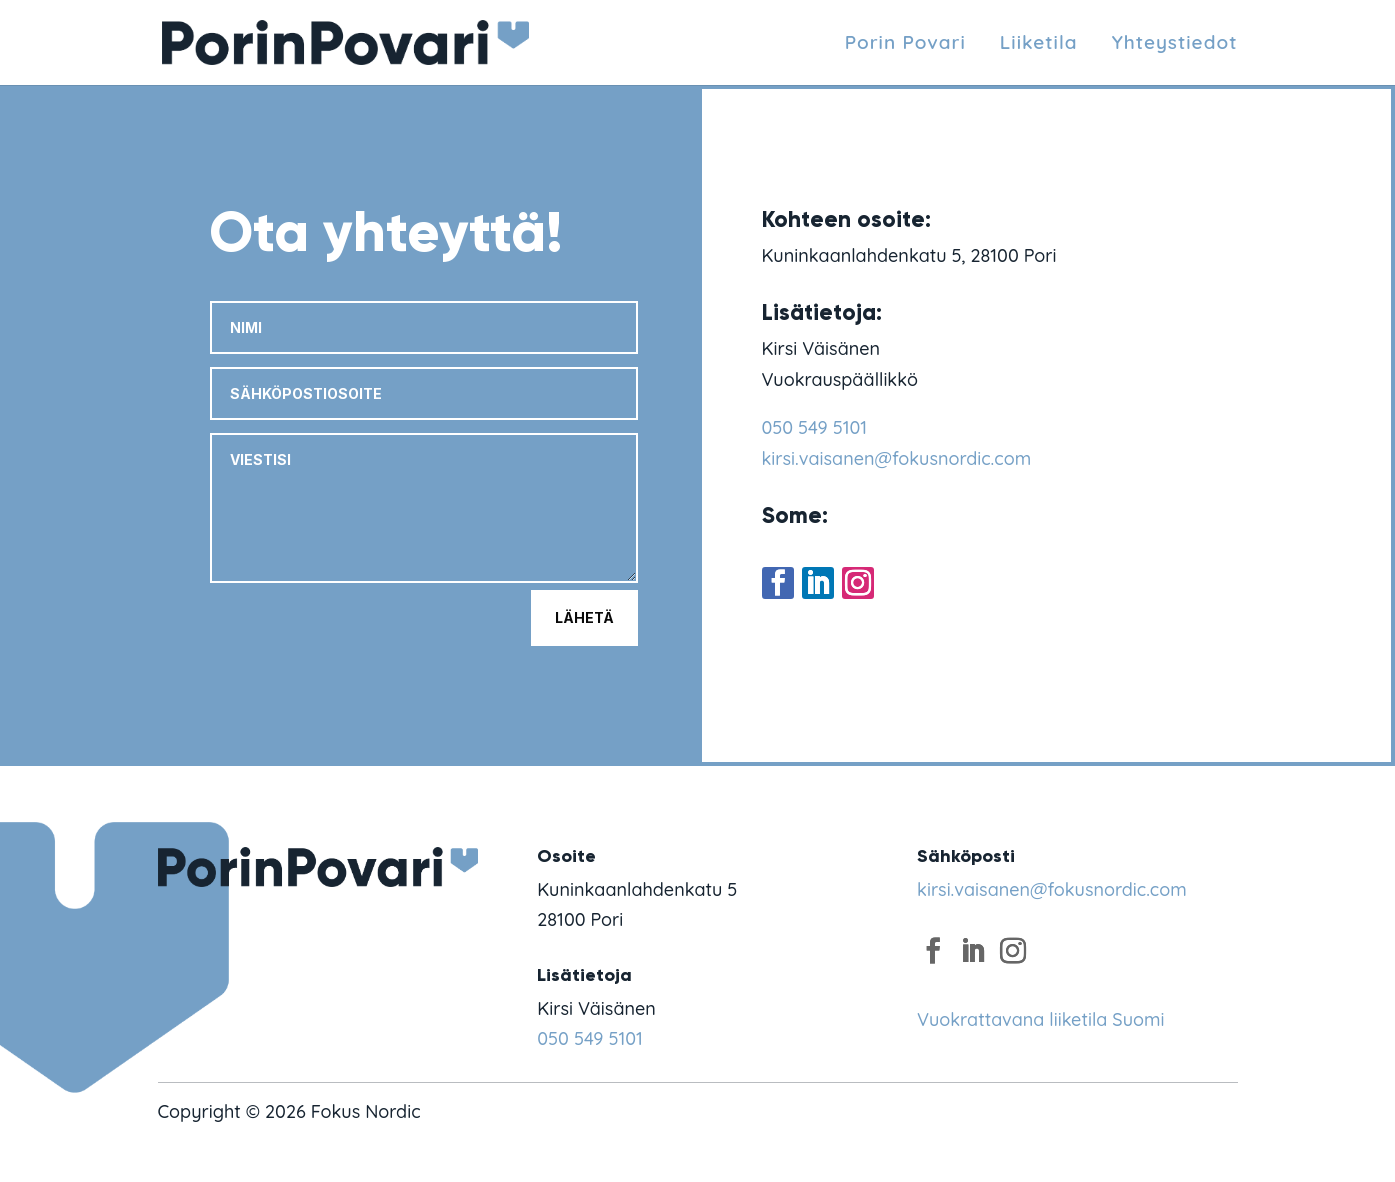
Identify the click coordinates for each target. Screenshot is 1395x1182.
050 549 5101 (815, 427)
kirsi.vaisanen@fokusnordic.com (897, 458)
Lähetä (584, 617)
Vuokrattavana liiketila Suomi (1040, 1019)
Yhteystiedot (1175, 43)
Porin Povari (905, 43)
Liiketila (1039, 43)
